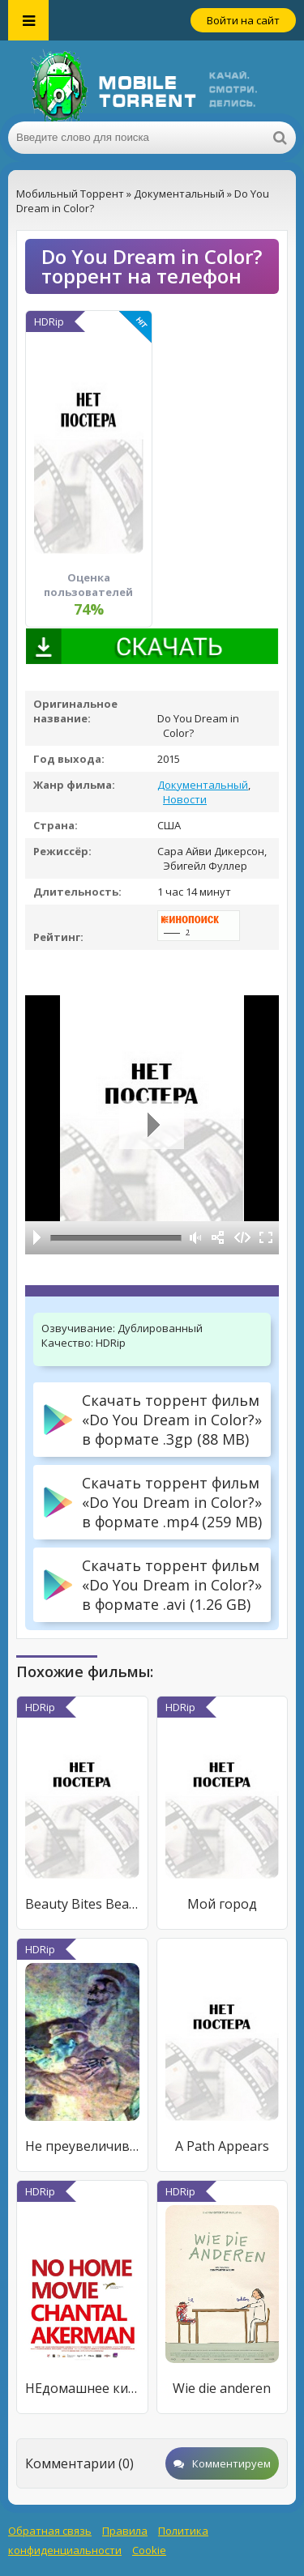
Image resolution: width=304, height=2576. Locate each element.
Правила (125, 2530)
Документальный (202, 784)
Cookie (149, 2550)
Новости (185, 799)
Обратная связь (50, 2530)
